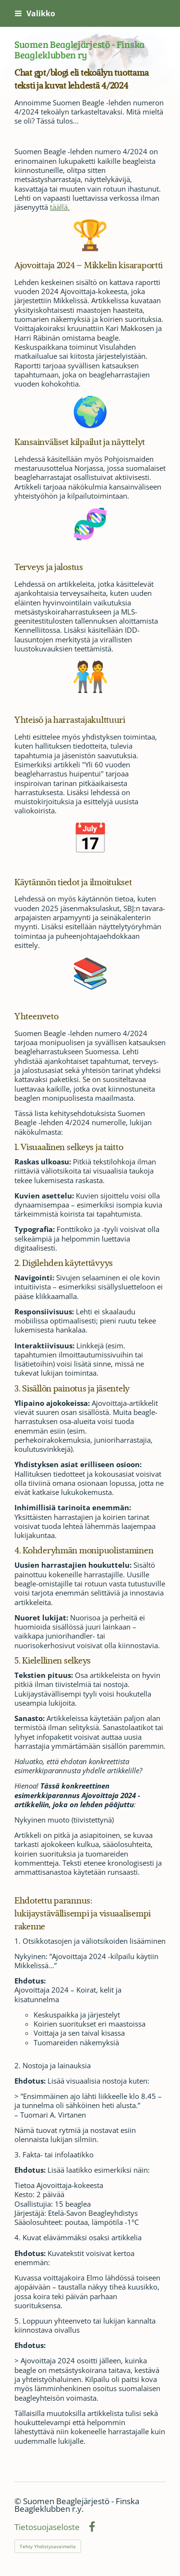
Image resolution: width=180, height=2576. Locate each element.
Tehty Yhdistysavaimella (48, 2546)
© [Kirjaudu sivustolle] (18, 2501)
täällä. (60, 207)
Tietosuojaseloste (47, 2527)
